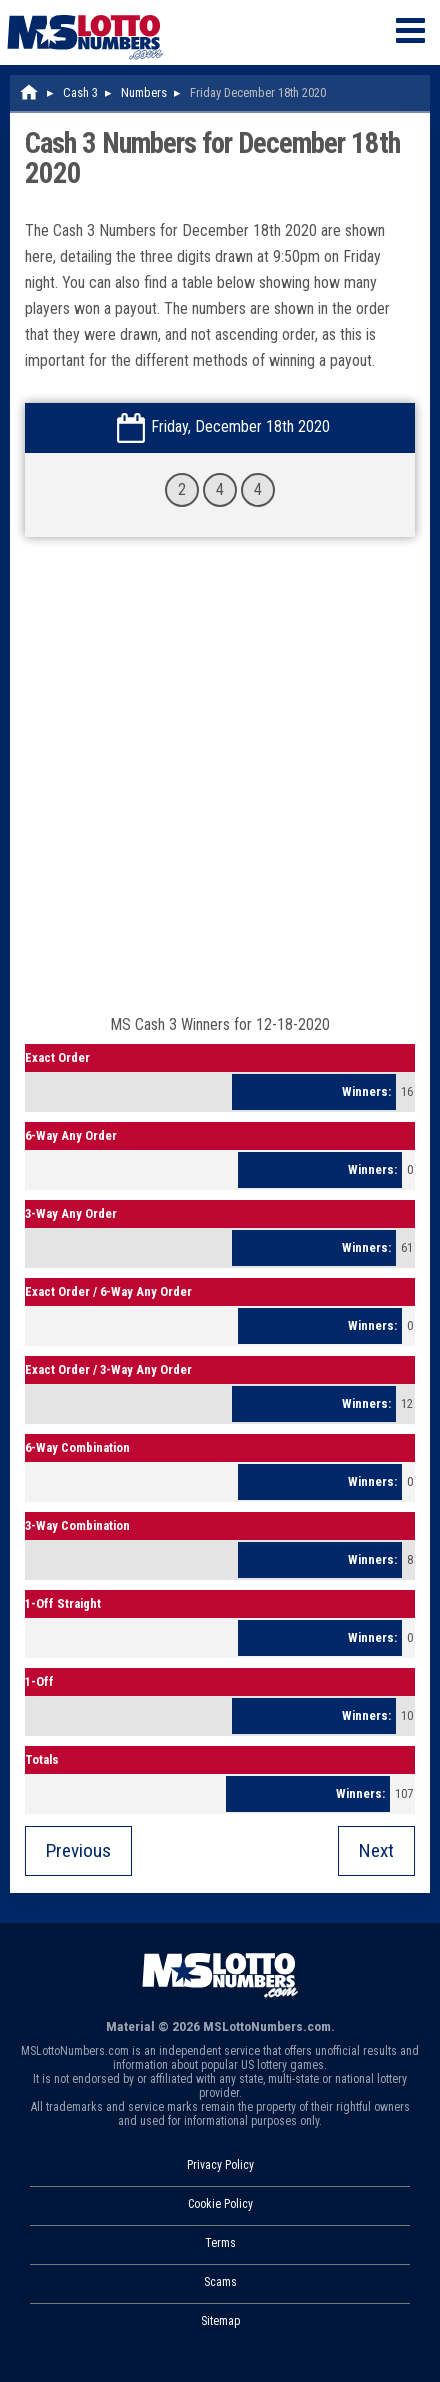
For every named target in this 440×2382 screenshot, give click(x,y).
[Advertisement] (220, 786)
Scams (220, 2282)
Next (376, 1850)
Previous (78, 1850)
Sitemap (220, 2321)
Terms (220, 2243)
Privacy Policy (220, 2165)
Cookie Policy (220, 2204)
